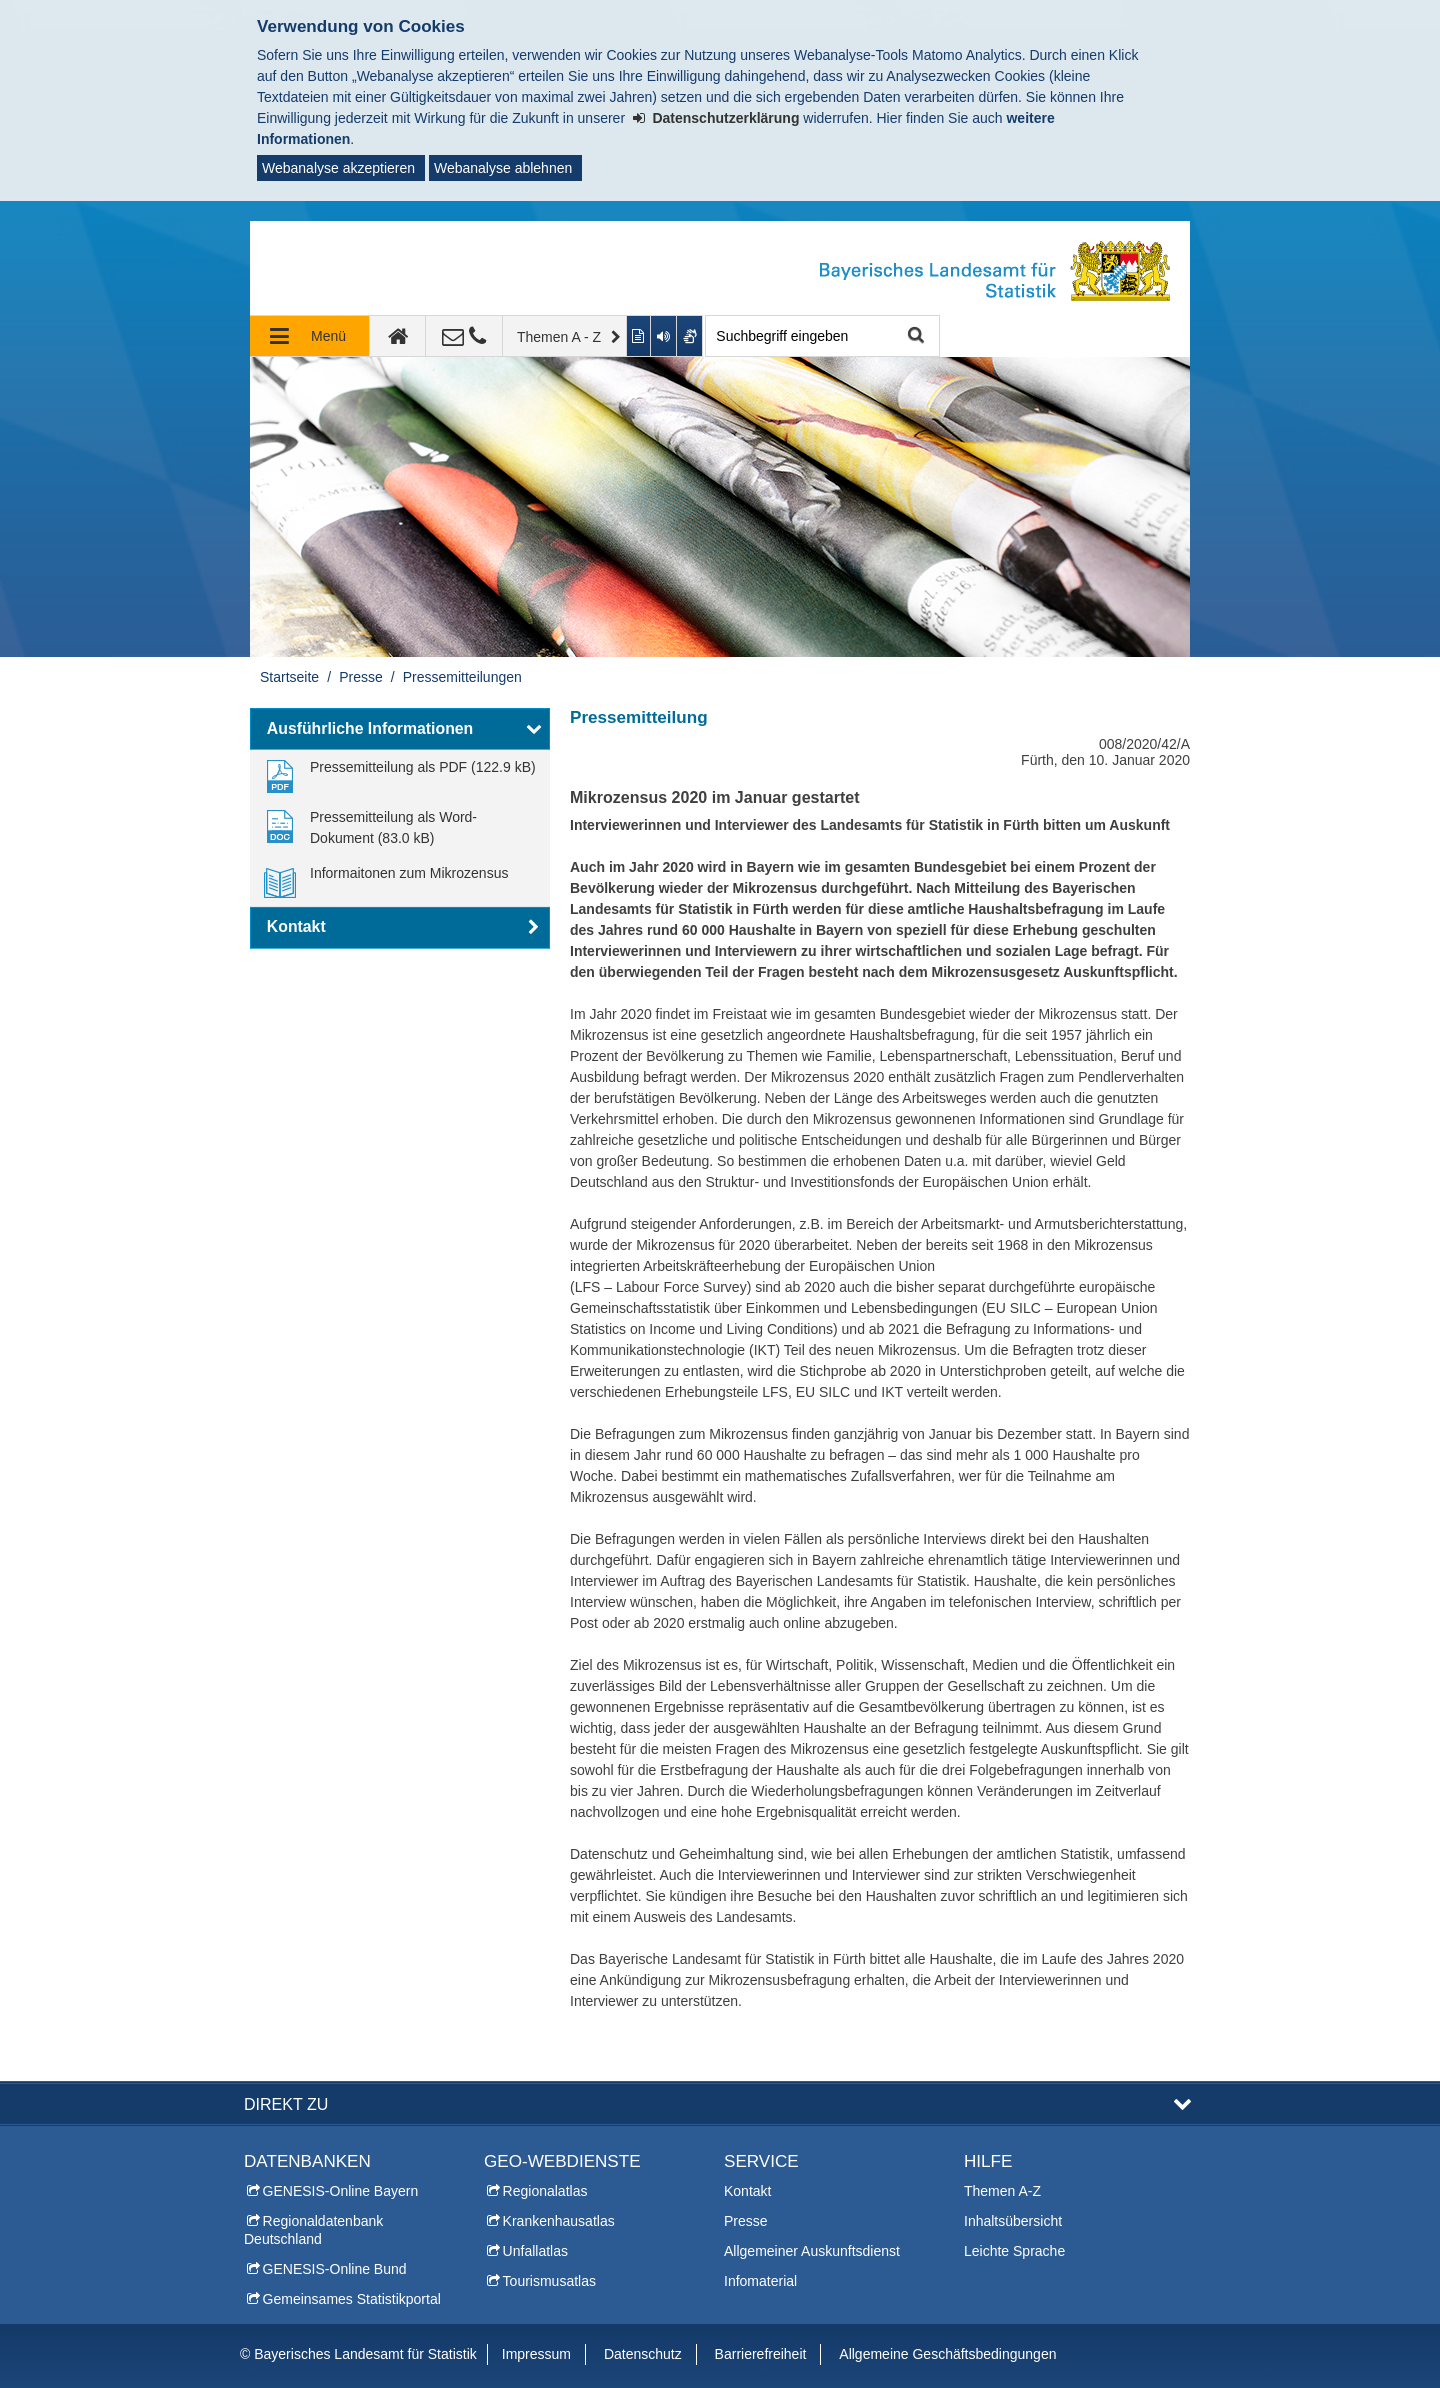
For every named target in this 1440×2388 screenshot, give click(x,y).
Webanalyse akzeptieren (338, 168)
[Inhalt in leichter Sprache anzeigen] (639, 336)
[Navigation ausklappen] (310, 336)
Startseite (289, 677)
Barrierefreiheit (761, 2354)
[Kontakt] (464, 336)
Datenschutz (643, 2354)
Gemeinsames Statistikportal (352, 2299)
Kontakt (747, 2191)
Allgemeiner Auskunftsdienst (812, 2251)
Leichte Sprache (1014, 2251)
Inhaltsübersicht (1013, 2221)
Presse (361, 677)
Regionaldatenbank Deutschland (313, 2230)
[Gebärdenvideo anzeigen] (690, 336)
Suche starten (913, 336)
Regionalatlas (545, 2191)
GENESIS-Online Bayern (341, 2191)
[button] (400, 729)
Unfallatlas (535, 2251)
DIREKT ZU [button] (286, 2104)
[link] (400, 775)
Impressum (536, 2354)
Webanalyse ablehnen (503, 168)
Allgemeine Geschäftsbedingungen (947, 2354)
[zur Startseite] (398, 336)
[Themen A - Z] (565, 336)
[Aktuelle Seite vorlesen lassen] (664, 336)
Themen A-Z (1002, 2191)
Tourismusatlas (549, 2281)
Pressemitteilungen (462, 677)
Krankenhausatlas (559, 2221)
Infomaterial (760, 2281)
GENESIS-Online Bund (335, 2269)
